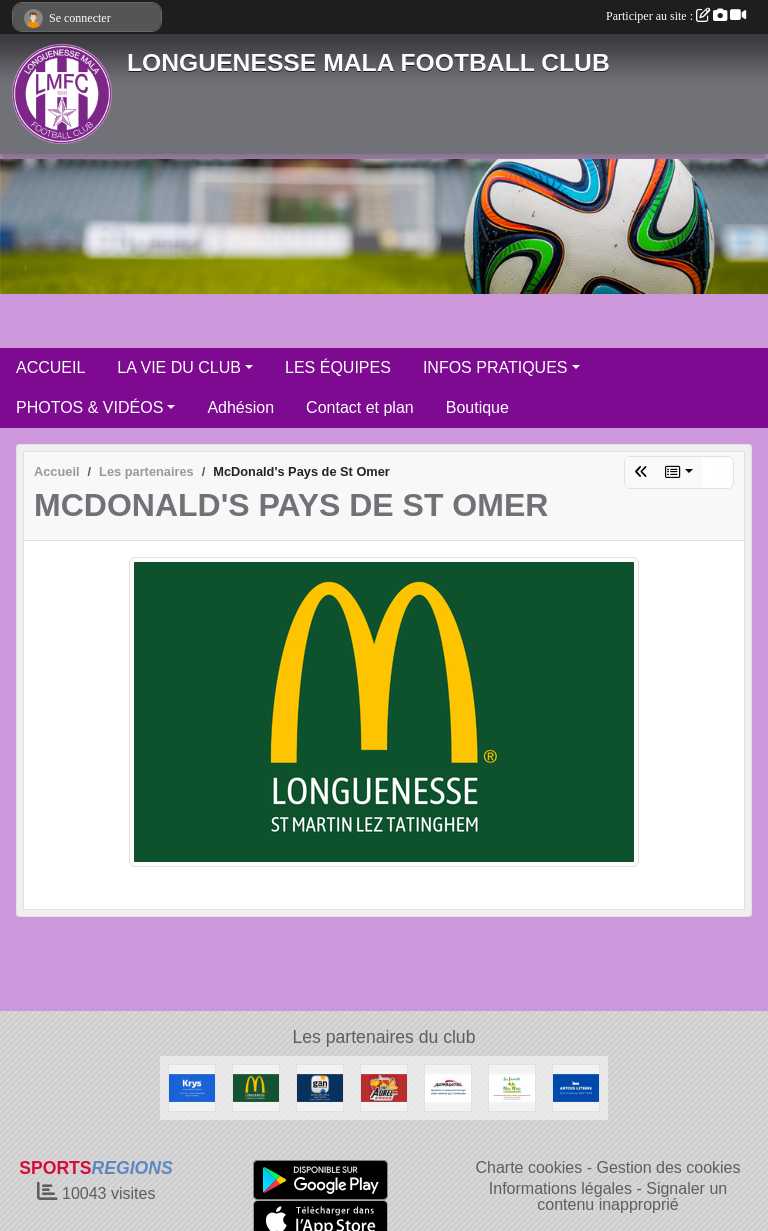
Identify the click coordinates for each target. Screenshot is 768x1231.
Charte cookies (528, 1167)
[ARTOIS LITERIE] (576, 1086)
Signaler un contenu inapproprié (632, 1196)
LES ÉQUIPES (338, 367)
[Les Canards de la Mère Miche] (512, 1086)
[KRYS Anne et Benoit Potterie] (192, 1086)
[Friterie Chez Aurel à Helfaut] (384, 1086)
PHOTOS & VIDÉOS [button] (89, 407)
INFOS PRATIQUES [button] (495, 367)
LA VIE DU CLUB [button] (179, 367)
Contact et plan (360, 407)
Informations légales (560, 1188)
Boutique (477, 407)
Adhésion (240, 407)
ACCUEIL (50, 367)
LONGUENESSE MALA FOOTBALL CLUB (368, 62)
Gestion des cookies (668, 1167)
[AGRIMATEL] (448, 1086)
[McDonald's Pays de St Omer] (256, 1086)
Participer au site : (676, 16)
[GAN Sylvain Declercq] (320, 1086)
